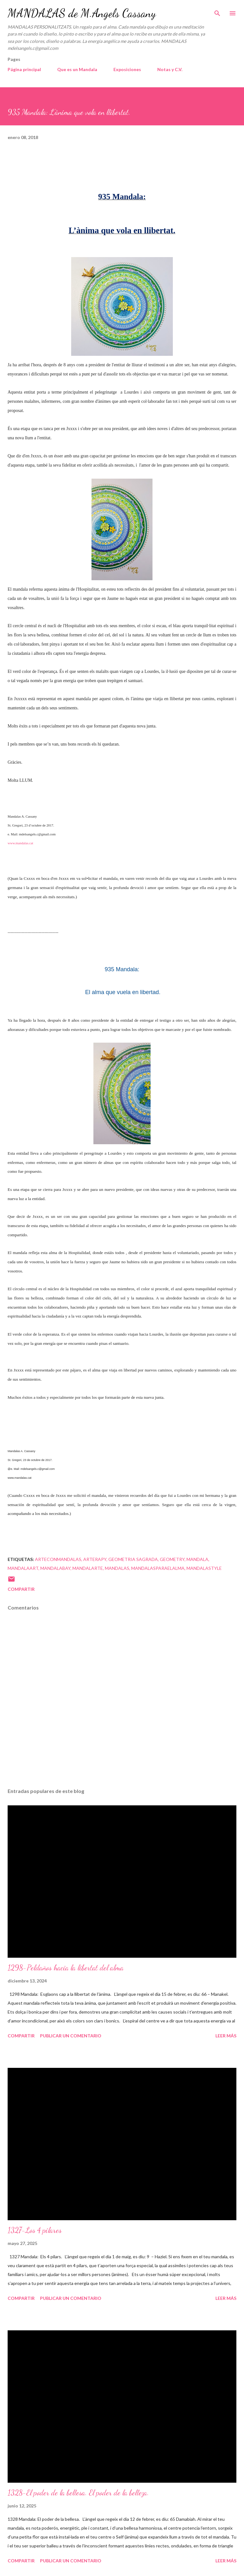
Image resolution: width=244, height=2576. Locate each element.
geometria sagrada (133, 1559)
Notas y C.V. (169, 69)
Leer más (225, 2035)
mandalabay (55, 1568)
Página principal (24, 69)
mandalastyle (204, 1568)
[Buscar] (217, 11)
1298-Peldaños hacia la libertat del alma (66, 1967)
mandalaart (23, 1568)
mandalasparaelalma (158, 1568)
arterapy (94, 1559)
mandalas (117, 1568)
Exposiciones (127, 69)
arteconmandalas (58, 1559)
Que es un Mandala (77, 69)
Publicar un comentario (70, 2035)
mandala (197, 1559)
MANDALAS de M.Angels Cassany (82, 13)
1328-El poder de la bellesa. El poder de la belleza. (78, 2492)
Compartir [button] (21, 1589)
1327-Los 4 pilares (35, 2230)
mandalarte (87, 1568)
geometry (172, 1559)
